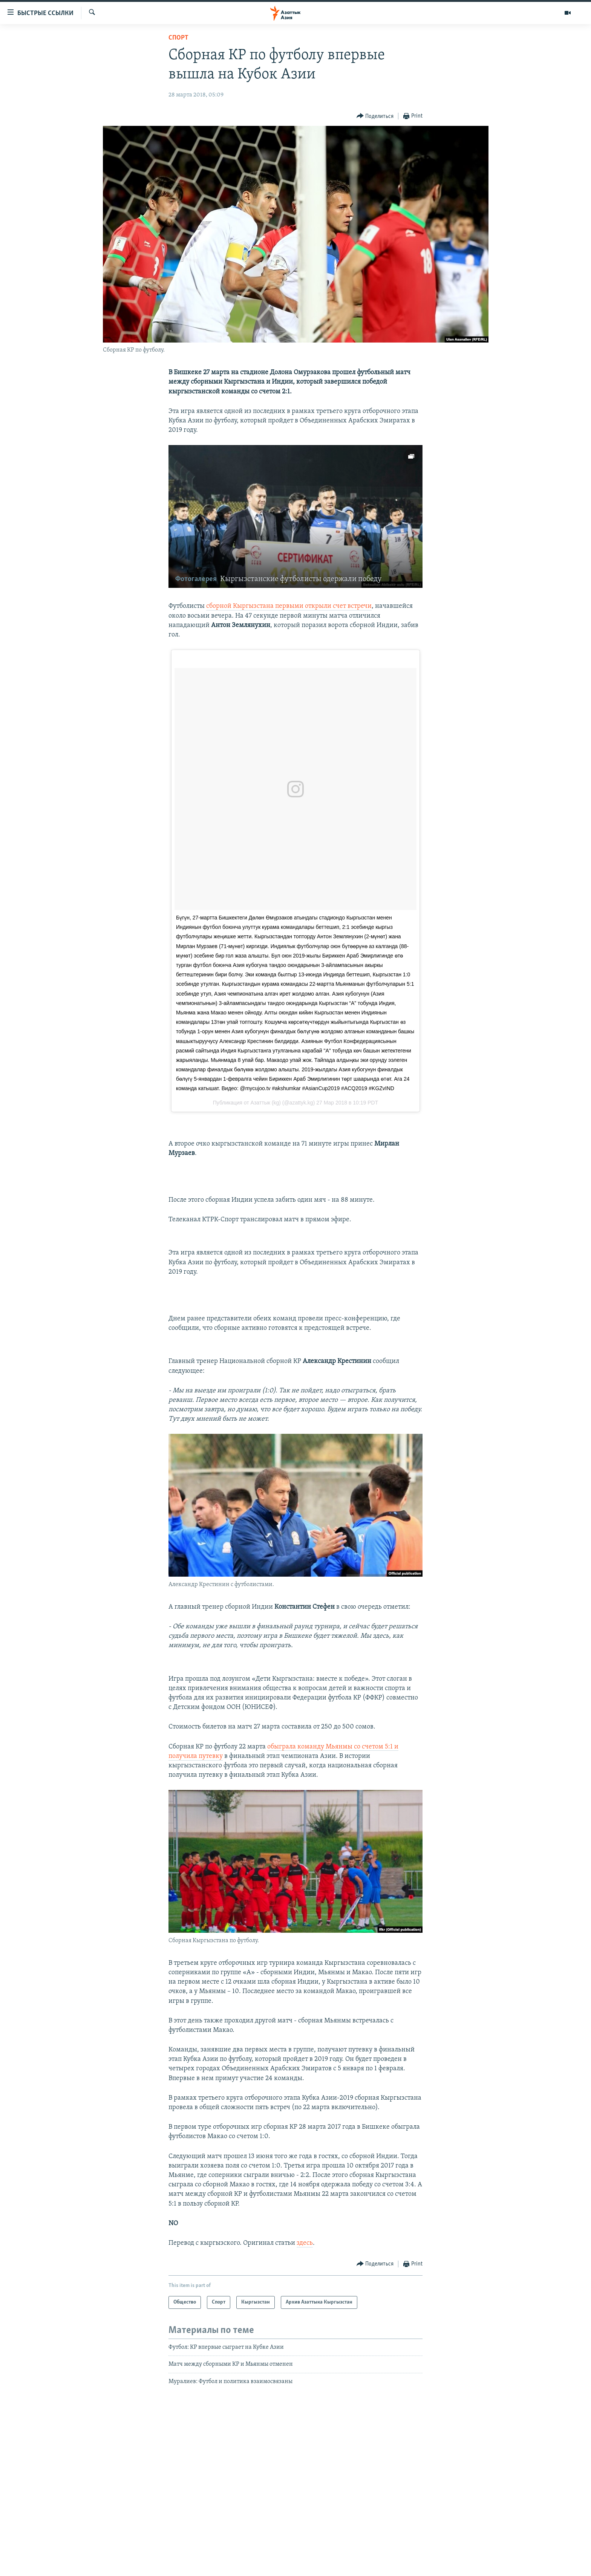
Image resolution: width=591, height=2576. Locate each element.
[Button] (375, 116)
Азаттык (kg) (266, 1103)
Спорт (178, 37)
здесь (305, 2243)
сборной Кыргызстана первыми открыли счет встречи (289, 606)
